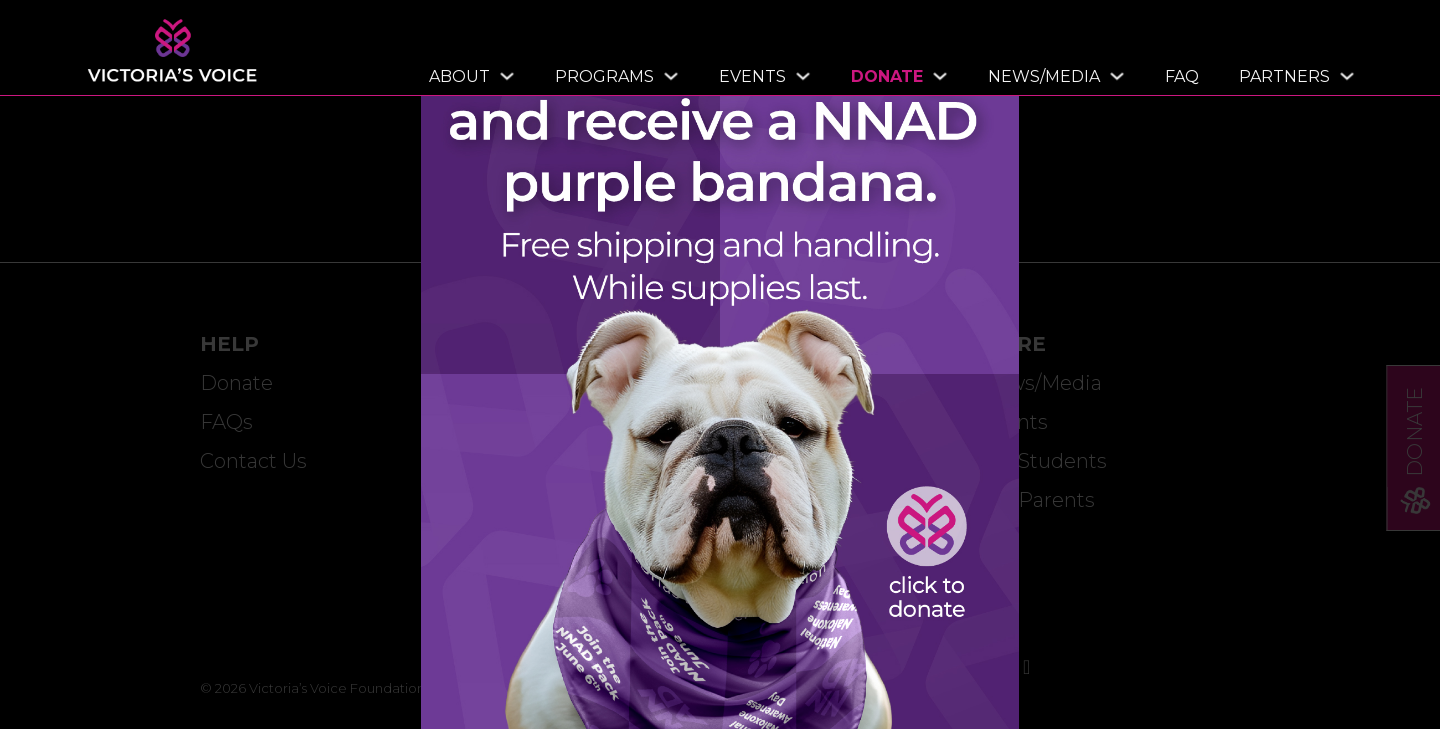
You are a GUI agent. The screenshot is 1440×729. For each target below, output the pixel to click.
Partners (1284, 76)
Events (752, 76)
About (459, 76)
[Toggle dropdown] (502, 76)
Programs (604, 76)
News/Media (1044, 76)
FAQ (1182, 76)
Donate (887, 76)
